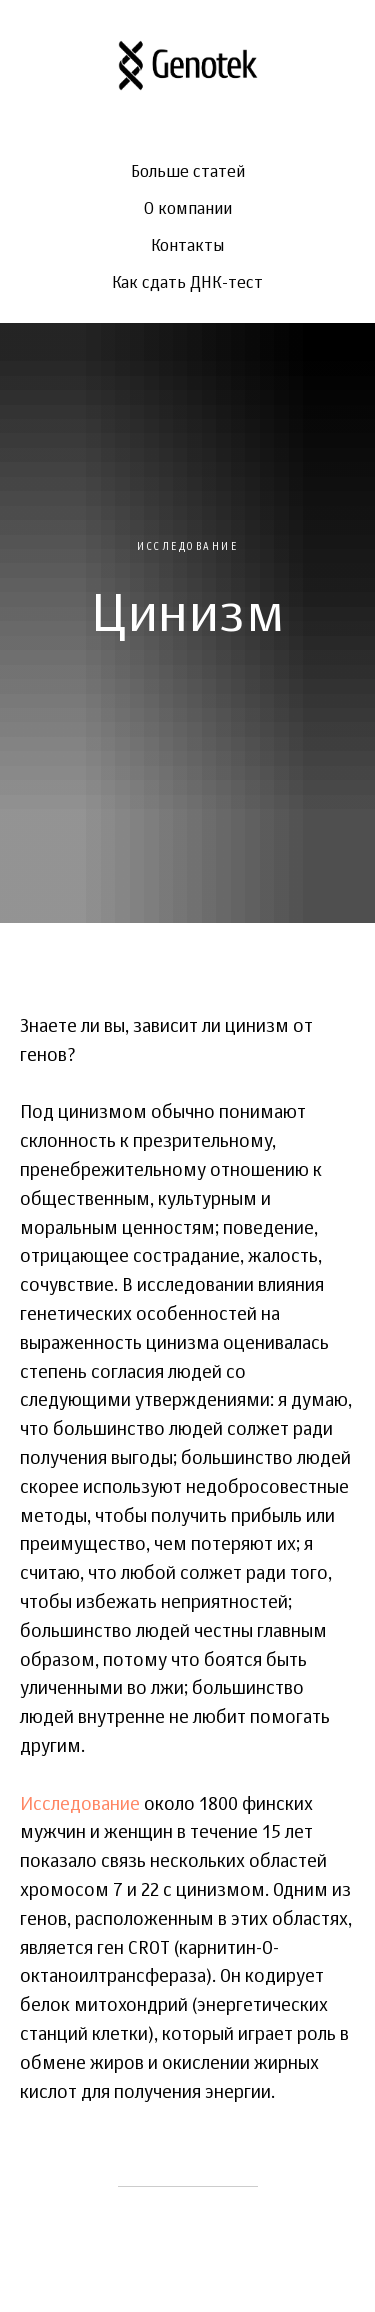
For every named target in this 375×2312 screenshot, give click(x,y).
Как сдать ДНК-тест (187, 284)
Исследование (80, 1805)
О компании (188, 210)
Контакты (187, 247)
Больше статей (188, 173)
